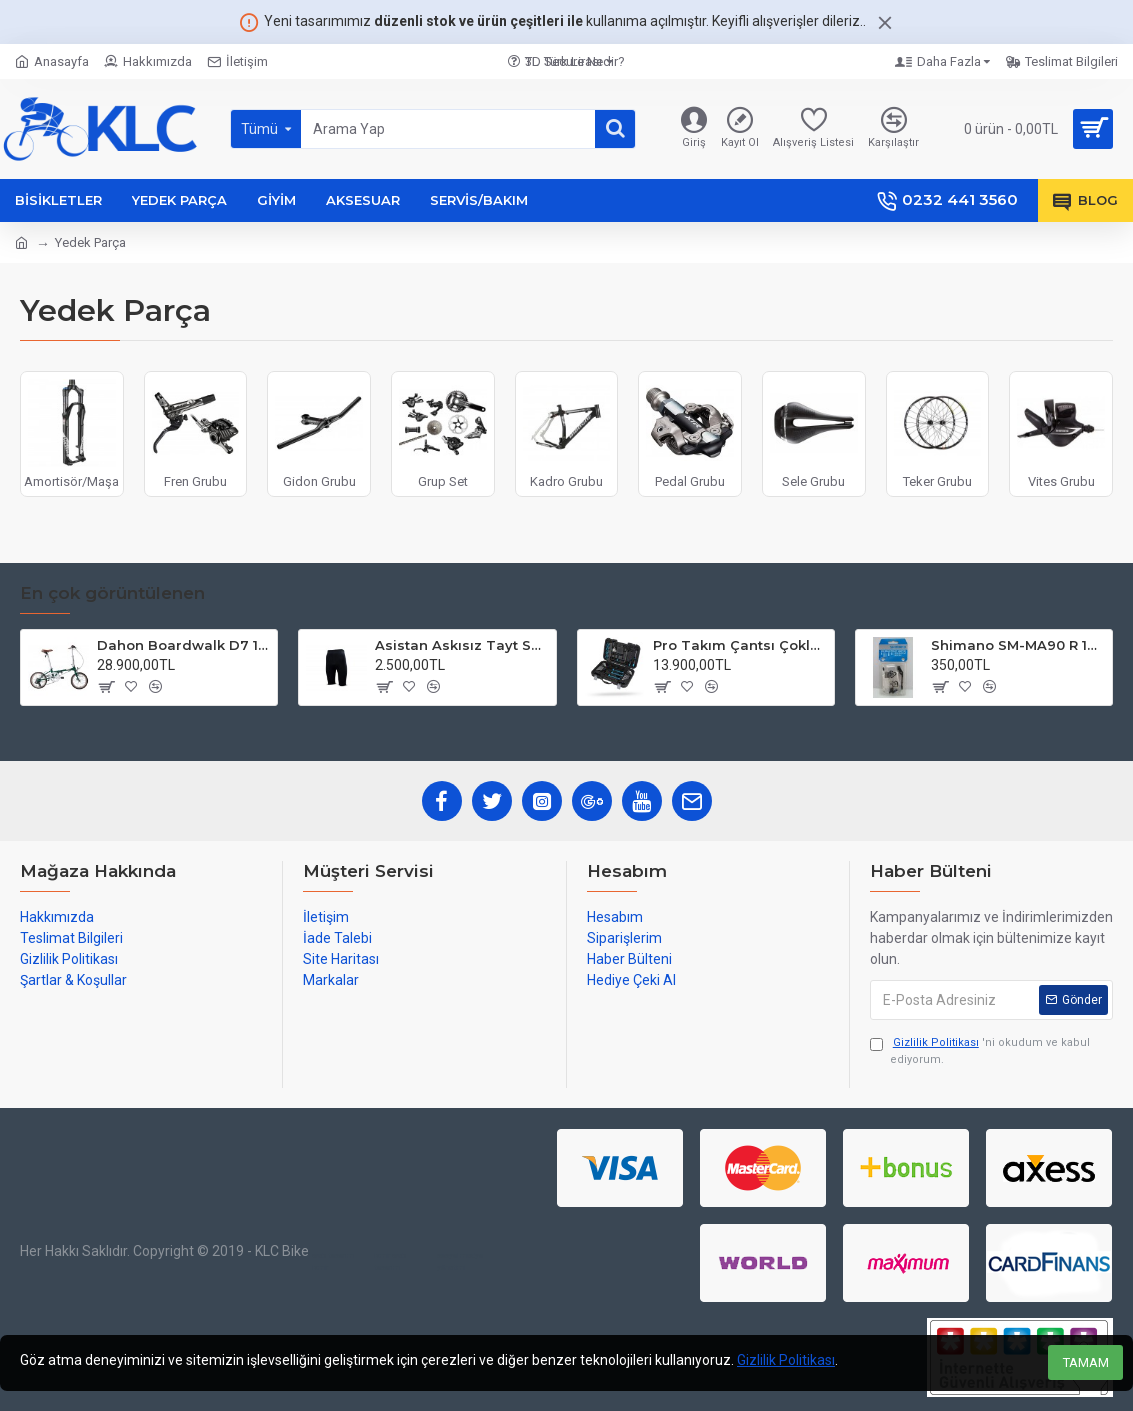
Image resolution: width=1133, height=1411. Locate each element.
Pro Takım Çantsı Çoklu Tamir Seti (740, 645)
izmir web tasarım (390, 1261)
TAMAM (1086, 1362)
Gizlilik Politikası (786, 1360)
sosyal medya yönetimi (460, 1261)
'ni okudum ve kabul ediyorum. (980, 1050)
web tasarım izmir (333, 1261)
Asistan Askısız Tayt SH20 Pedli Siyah (462, 645)
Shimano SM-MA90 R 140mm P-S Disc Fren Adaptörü (1018, 645)
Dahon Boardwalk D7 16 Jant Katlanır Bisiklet (184, 645)
